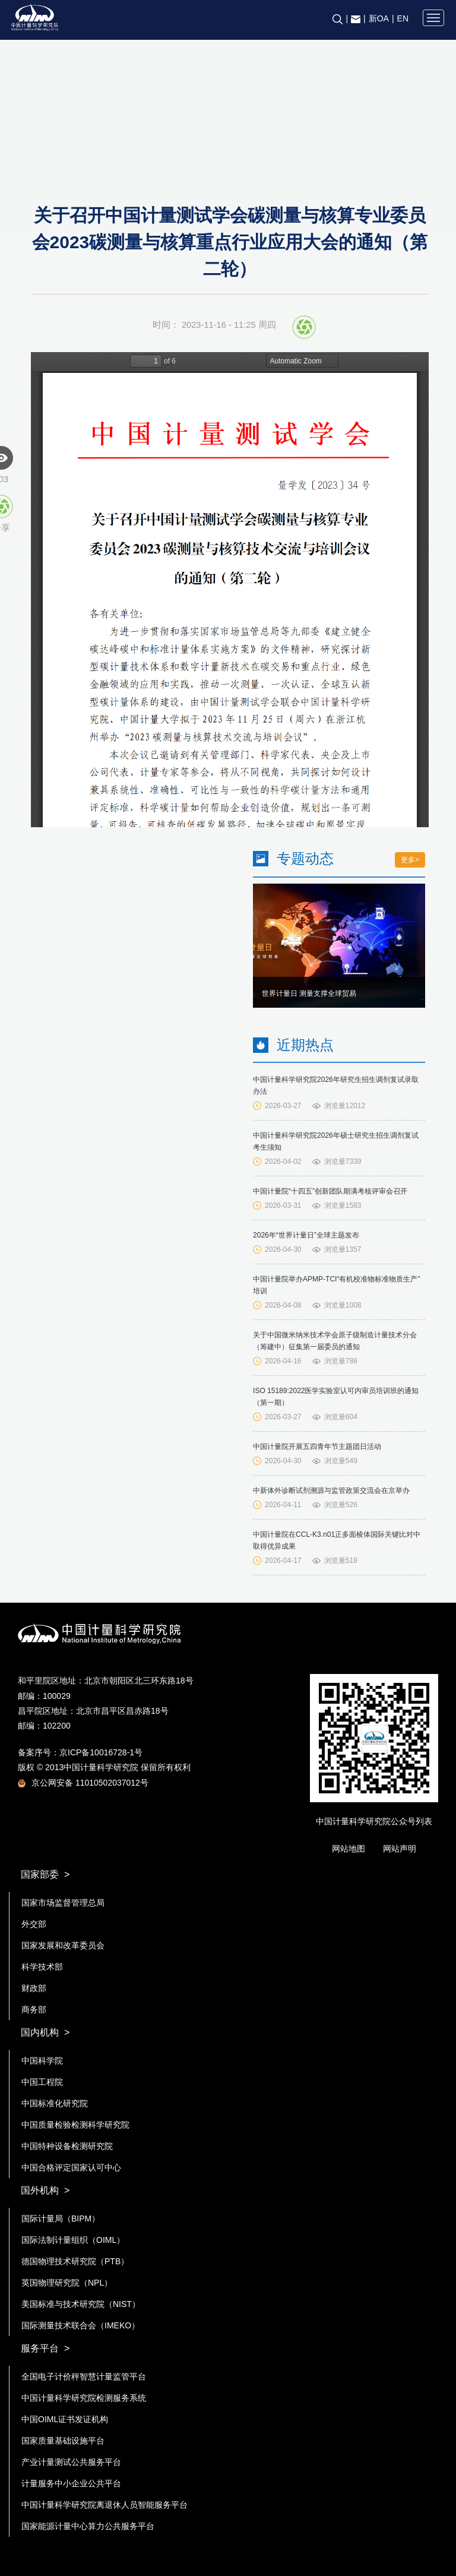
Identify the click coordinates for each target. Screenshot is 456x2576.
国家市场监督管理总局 (62, 1902)
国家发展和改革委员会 (62, 1945)
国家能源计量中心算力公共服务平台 (87, 2526)
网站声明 (399, 1848)
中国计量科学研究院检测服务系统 (83, 2398)
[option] (339, 946)
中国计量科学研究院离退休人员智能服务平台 (104, 2504)
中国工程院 (42, 2082)
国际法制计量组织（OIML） (73, 2240)
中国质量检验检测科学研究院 (75, 2124)
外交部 (33, 1924)
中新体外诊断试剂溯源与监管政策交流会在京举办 (331, 1490)
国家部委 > (45, 1874)
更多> (410, 860)
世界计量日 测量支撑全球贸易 (309, 993)
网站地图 (348, 1848)
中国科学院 (42, 2060)
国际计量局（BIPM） (60, 2218)
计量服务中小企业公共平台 (71, 2483)
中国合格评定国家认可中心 (71, 2167)
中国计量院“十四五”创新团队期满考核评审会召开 (330, 1191)
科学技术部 (42, 1966)
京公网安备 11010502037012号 (83, 1782)
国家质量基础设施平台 (62, 2440)
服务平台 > (45, 2348)
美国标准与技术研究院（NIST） (80, 2304)
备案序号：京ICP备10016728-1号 (80, 1752)
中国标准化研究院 (54, 2103)
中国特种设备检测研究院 (67, 2146)
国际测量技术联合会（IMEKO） (80, 2325)
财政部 (33, 1988)
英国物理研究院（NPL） (66, 2282)
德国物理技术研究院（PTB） (75, 2261)
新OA (379, 18)
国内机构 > (45, 2032)
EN (402, 18)
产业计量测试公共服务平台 (71, 2462)
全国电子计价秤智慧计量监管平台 (83, 2376)
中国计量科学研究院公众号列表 (374, 1821)
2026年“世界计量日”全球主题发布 (306, 1235)
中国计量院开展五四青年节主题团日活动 (317, 1446)
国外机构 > (45, 2190)
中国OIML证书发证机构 (64, 2419)
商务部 (33, 2009)
